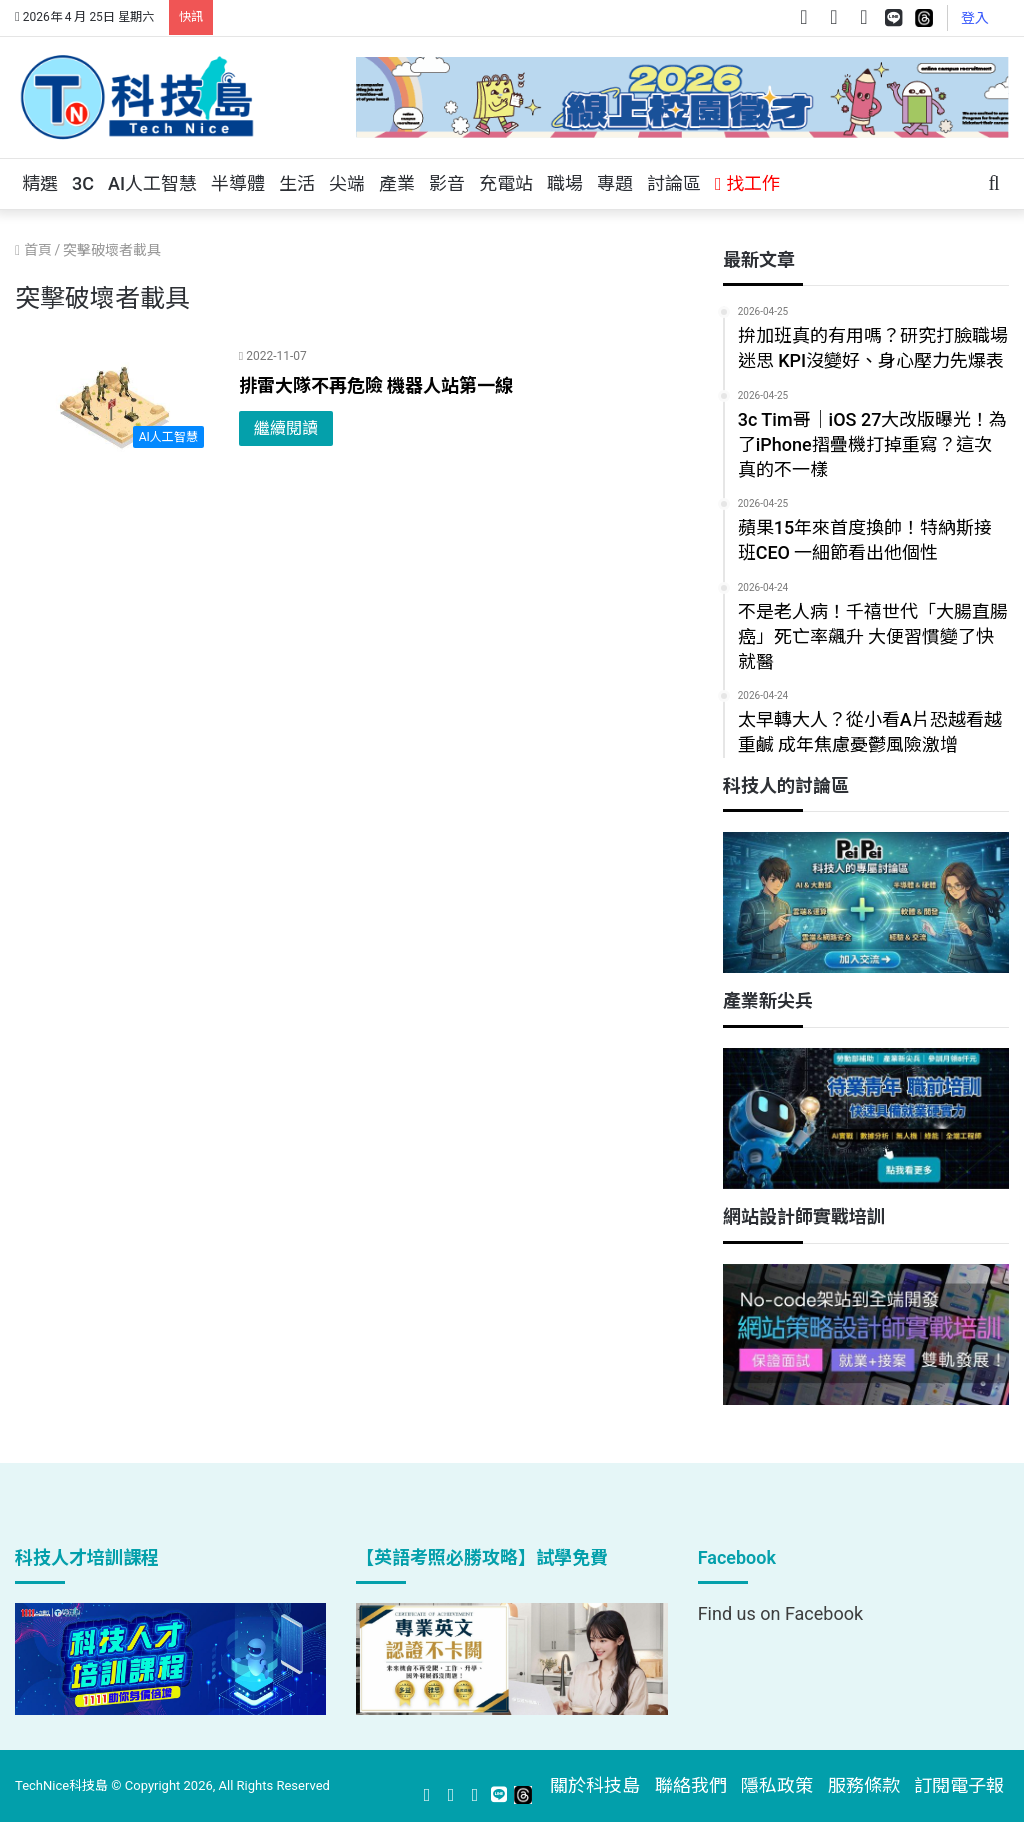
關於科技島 (595, 1785)
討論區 (674, 183)
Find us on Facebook (780, 1613)
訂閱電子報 (959, 1785)
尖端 (347, 183)
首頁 (33, 250)
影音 (447, 183)
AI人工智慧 (152, 183)
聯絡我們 (691, 1785)
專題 (615, 183)
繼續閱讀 (286, 428)
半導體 (238, 183)
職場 (565, 183)
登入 (975, 18)
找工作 (747, 183)
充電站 (506, 183)
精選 (40, 183)
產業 (397, 183)
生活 (297, 183)
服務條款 (864, 1785)
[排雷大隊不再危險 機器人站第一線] (114, 402)
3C (83, 183)
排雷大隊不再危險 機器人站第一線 (376, 385)
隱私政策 (777, 1785)
